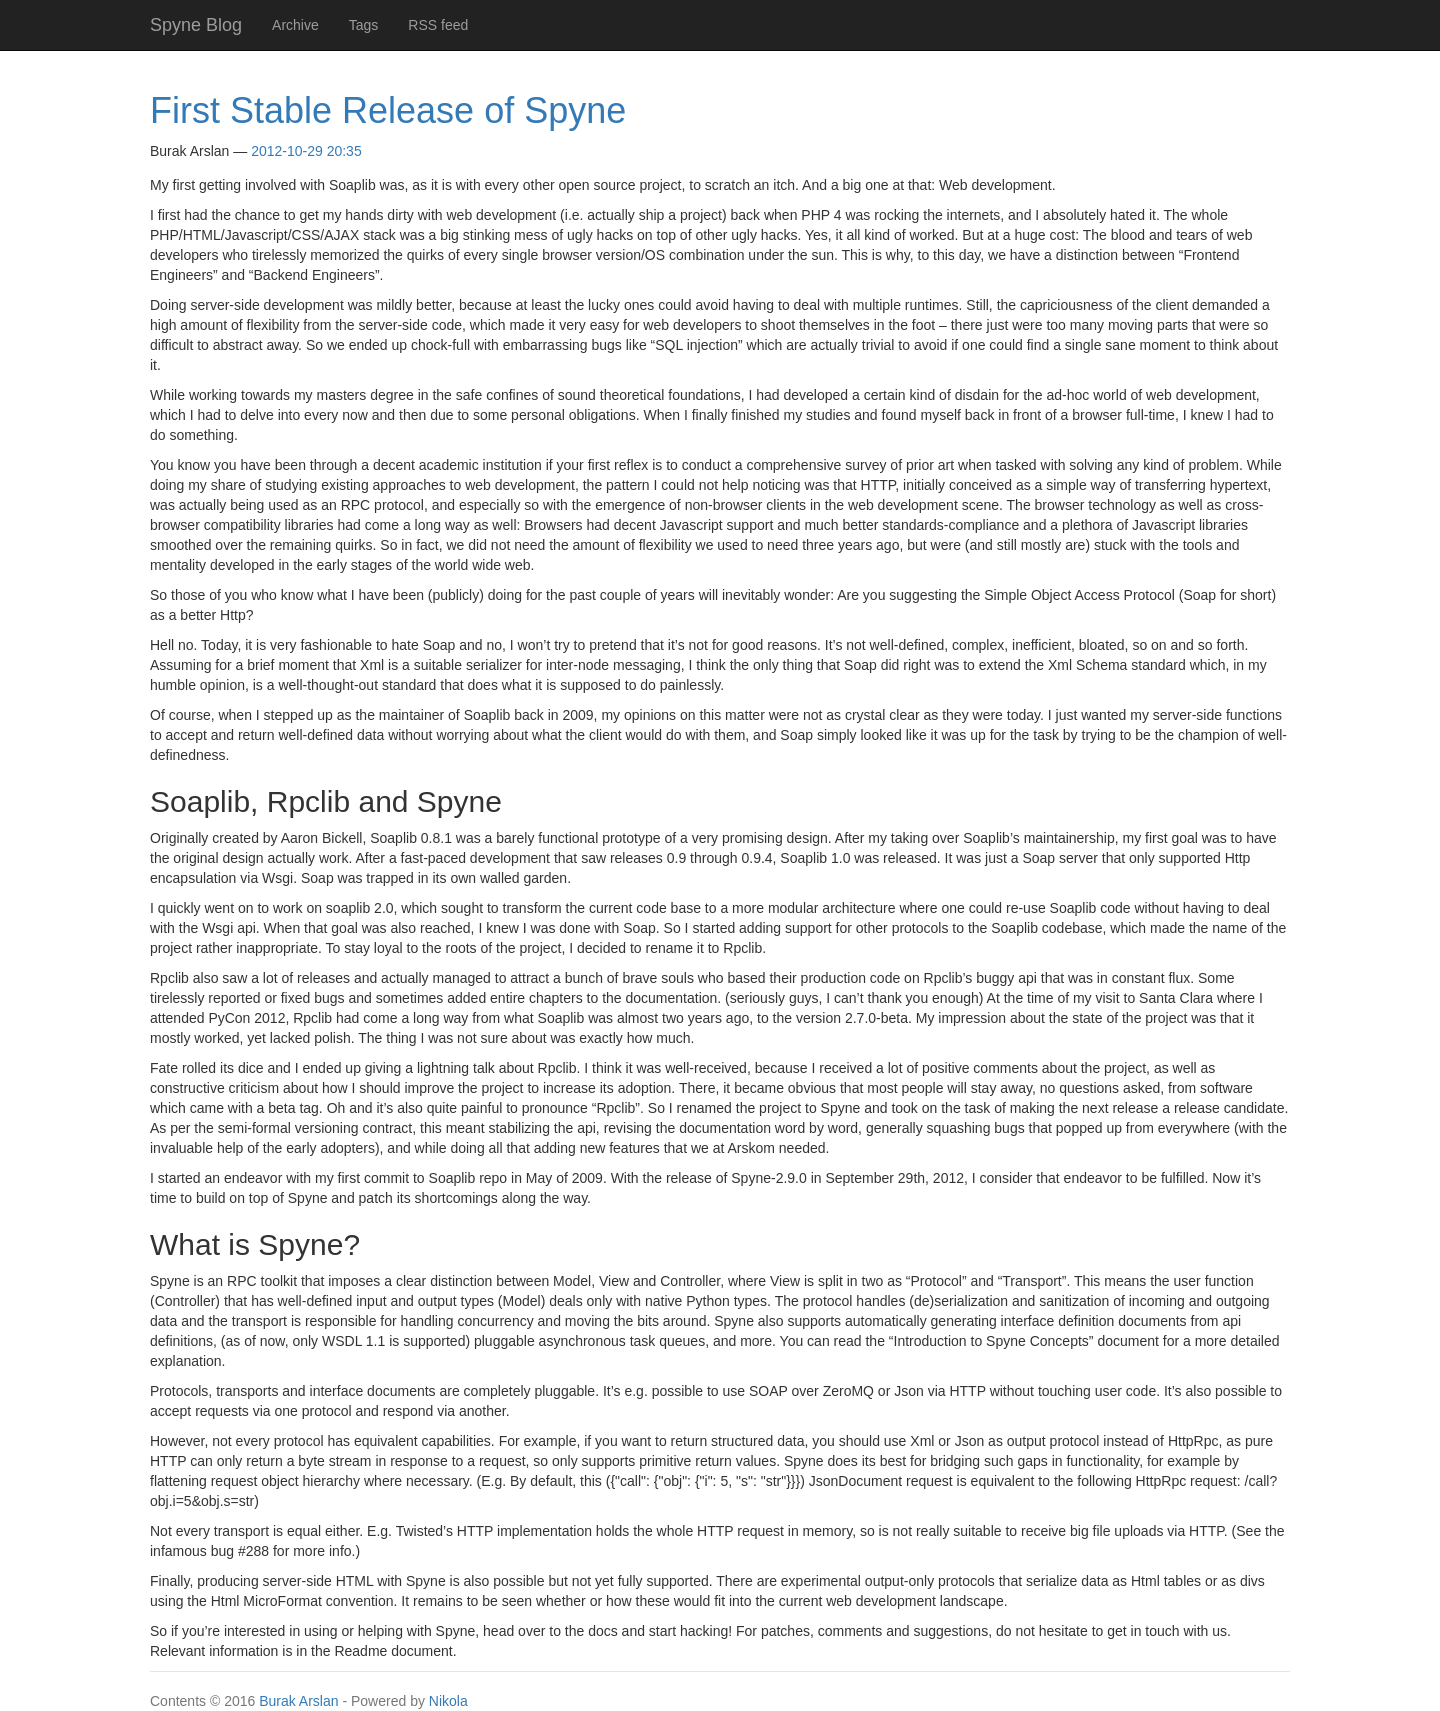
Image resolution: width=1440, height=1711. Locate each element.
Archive (295, 25)
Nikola (448, 1701)
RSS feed (438, 25)
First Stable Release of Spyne (388, 110)
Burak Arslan (298, 1701)
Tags (364, 25)
